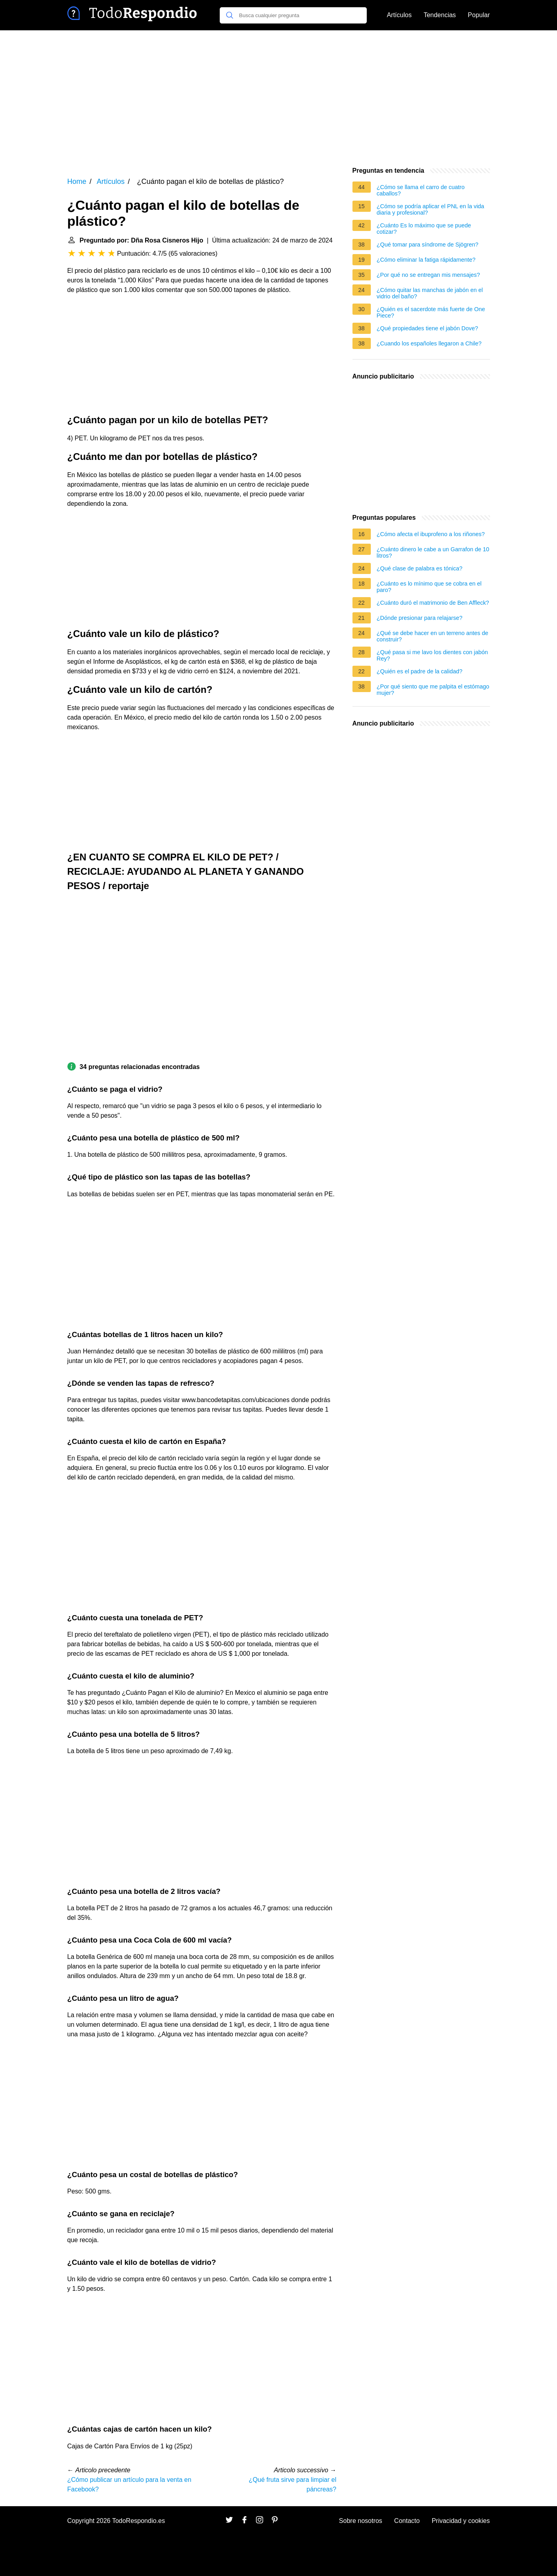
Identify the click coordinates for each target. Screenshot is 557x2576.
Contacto (407, 2520)
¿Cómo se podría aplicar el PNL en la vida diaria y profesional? (430, 209)
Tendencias (439, 15)
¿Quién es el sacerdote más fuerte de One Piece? (431, 312)
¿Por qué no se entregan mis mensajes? (428, 275)
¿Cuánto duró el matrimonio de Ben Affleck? (433, 603)
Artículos (399, 15)
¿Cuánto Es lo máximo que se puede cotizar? (424, 228)
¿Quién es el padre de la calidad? (420, 671)
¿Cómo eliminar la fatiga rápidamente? (426, 259)
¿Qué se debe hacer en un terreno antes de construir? (432, 636)
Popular (479, 15)
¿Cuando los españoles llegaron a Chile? (429, 343)
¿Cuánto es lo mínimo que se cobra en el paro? (429, 586)
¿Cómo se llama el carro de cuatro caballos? (421, 190)
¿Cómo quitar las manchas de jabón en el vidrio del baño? (430, 293)
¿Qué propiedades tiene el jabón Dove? (427, 328)
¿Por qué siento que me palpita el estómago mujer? (433, 689)
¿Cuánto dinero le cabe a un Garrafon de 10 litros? (433, 552)
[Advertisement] (278, 98)
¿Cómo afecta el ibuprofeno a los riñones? (431, 534)
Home (77, 181)
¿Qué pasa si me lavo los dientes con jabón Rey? (432, 655)
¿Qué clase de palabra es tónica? (420, 568)
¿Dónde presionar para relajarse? (420, 618)
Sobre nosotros (360, 2520)
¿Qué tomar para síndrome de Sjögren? (427, 244)
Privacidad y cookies (461, 2520)
